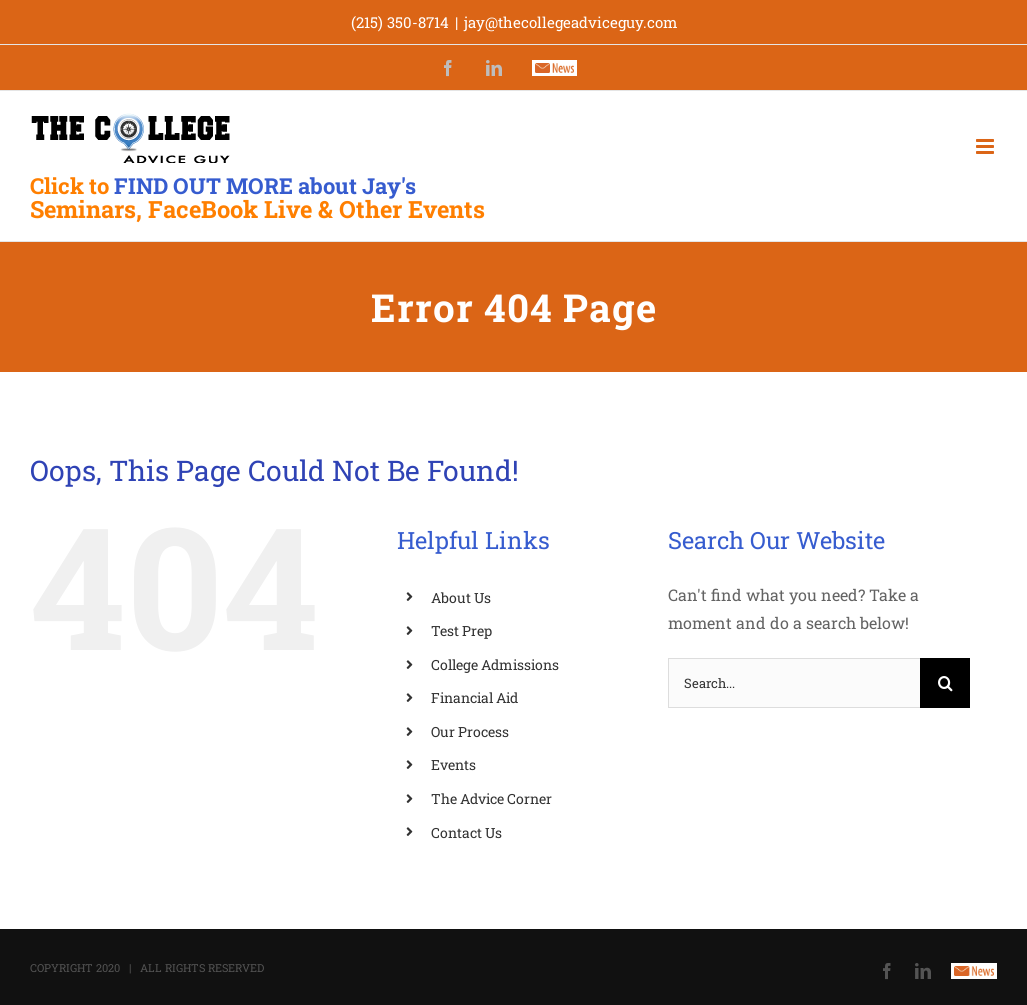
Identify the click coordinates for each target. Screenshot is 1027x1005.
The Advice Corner (491, 798)
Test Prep (461, 630)
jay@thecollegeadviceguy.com (570, 22)
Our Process (470, 731)
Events (453, 764)
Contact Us (466, 832)
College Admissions (495, 664)
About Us (461, 597)
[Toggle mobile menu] (986, 146)
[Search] (945, 683)
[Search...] (794, 683)
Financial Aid (474, 697)
